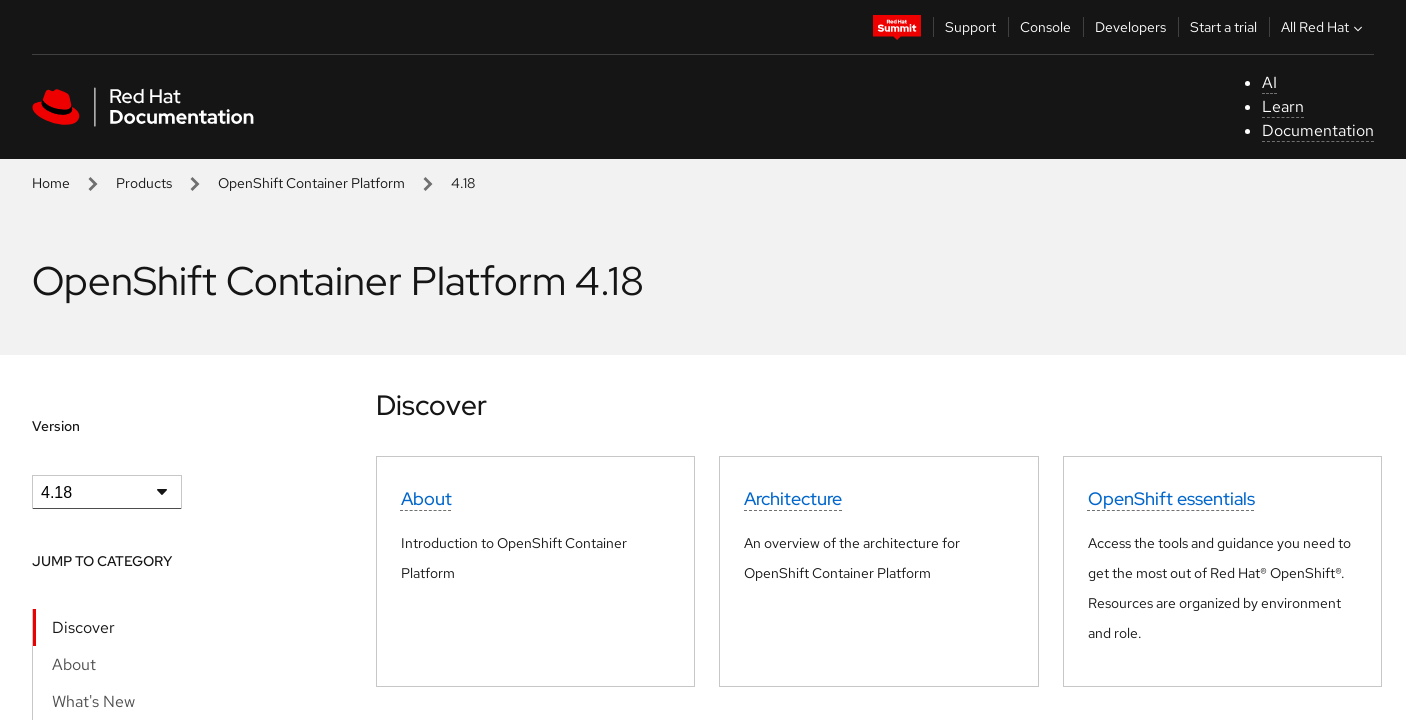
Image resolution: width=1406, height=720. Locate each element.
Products (144, 183)
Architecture (793, 498)
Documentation (1318, 130)
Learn (1283, 106)
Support (970, 27)
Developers (1130, 27)
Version (56, 426)
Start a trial (1223, 27)
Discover (83, 627)
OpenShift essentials (1171, 498)
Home (51, 183)
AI (1269, 82)
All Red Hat (1324, 27)
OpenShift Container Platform (311, 183)
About (74, 664)
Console (1045, 27)
